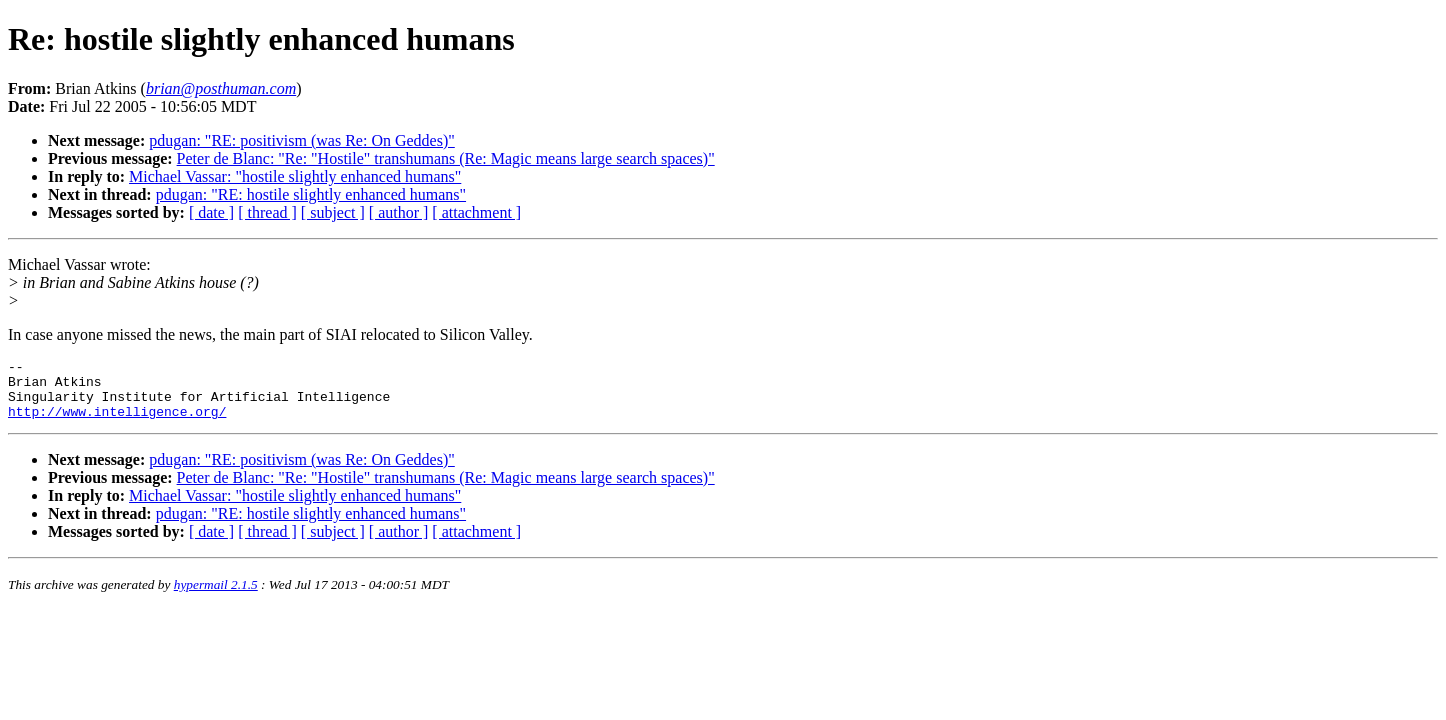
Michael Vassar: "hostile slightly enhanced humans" (295, 176)
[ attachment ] (476, 212)
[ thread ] (267, 212)
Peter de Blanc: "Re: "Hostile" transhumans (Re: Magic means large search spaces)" (446, 158)
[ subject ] (333, 212)
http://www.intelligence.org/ (117, 423)
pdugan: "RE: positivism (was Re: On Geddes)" (301, 140)
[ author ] (399, 212)
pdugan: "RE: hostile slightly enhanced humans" (311, 194)
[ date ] (211, 212)
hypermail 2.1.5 (216, 596)
